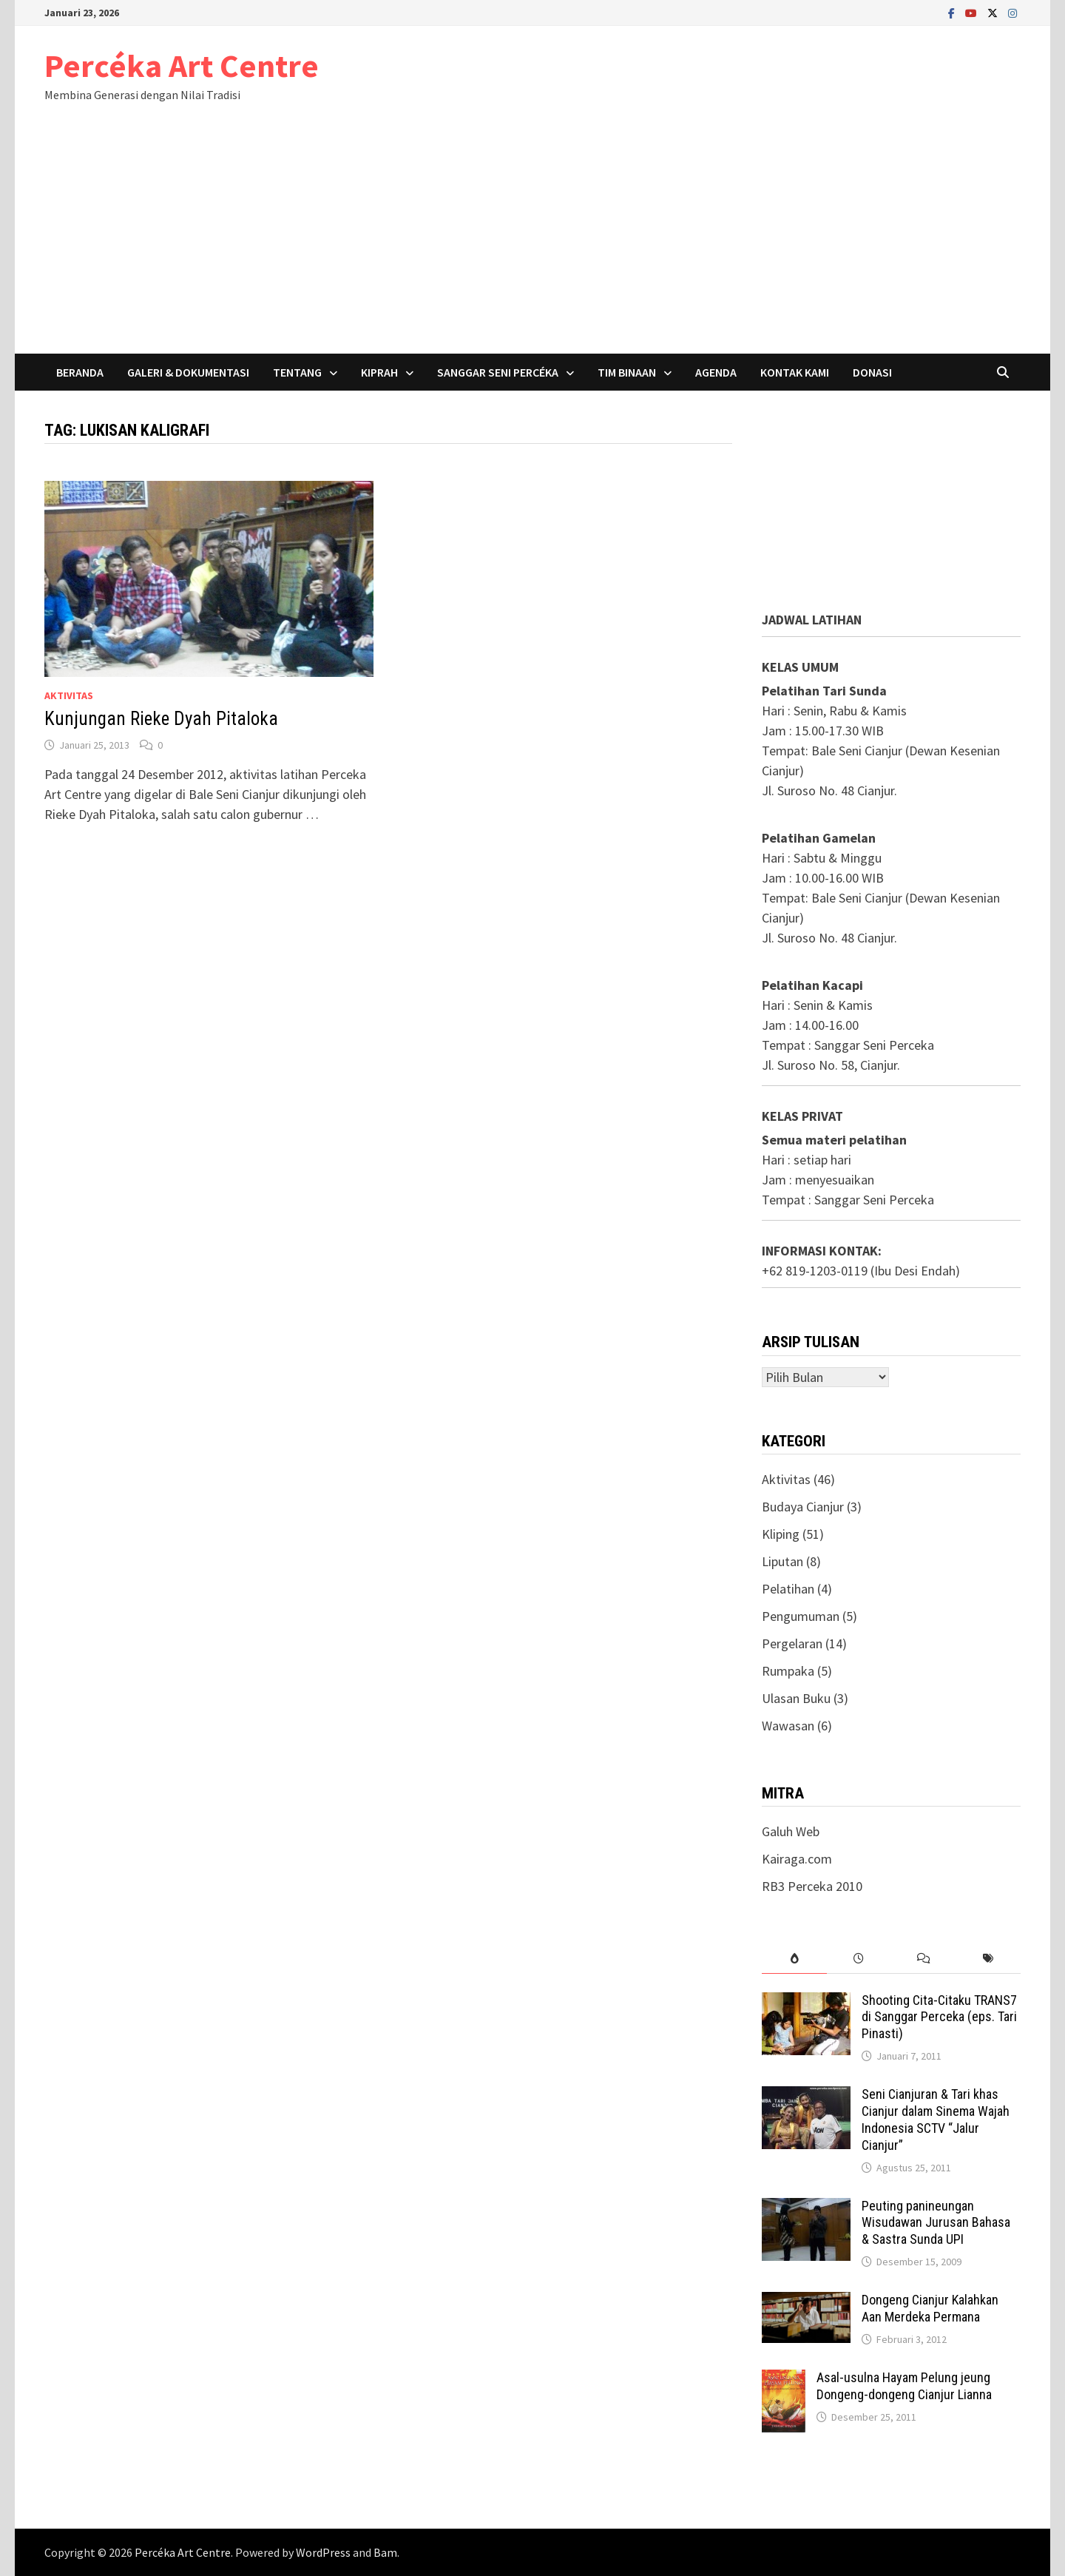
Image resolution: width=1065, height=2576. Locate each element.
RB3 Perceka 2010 (812, 1886)
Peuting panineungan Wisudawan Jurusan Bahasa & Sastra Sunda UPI (936, 2223)
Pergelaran (792, 1643)
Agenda (716, 372)
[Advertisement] (532, 242)
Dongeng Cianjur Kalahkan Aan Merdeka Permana (930, 2308)
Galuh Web (790, 1831)
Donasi (872, 372)
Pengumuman (800, 1616)
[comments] (923, 1958)
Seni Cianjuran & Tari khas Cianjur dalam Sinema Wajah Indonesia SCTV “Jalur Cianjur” (936, 2119)
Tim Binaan (627, 372)
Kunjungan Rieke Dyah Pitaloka (161, 718)
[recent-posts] (859, 1958)
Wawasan (788, 1725)
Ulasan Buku (796, 1698)
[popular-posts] (794, 1958)
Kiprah (379, 372)
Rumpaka (788, 1670)
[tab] (794, 1958)
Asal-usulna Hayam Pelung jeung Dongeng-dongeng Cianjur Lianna (904, 2386)
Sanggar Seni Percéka (497, 372)
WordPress (323, 2552)
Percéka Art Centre (181, 65)
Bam (385, 2552)
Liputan (782, 1561)
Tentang (297, 372)
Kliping (780, 1533)
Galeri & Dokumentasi (188, 372)
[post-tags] (988, 1958)
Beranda (80, 372)
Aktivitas (68, 695)
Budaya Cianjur (803, 1506)
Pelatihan (788, 1588)
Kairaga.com (797, 1858)
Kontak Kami (794, 372)
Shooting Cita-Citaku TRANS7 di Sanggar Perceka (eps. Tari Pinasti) (939, 2017)
